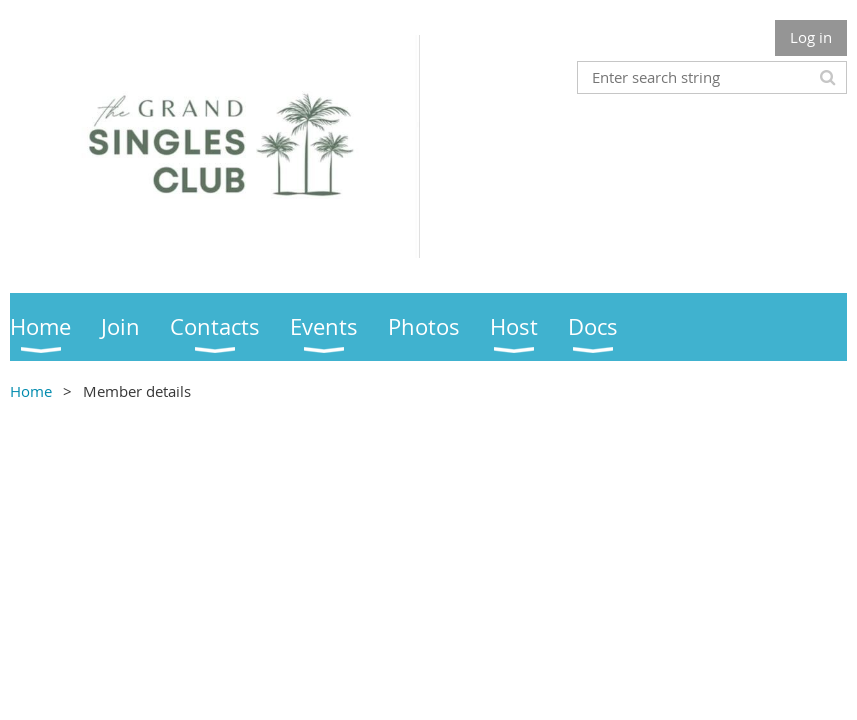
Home (31, 391)
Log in (811, 37)
